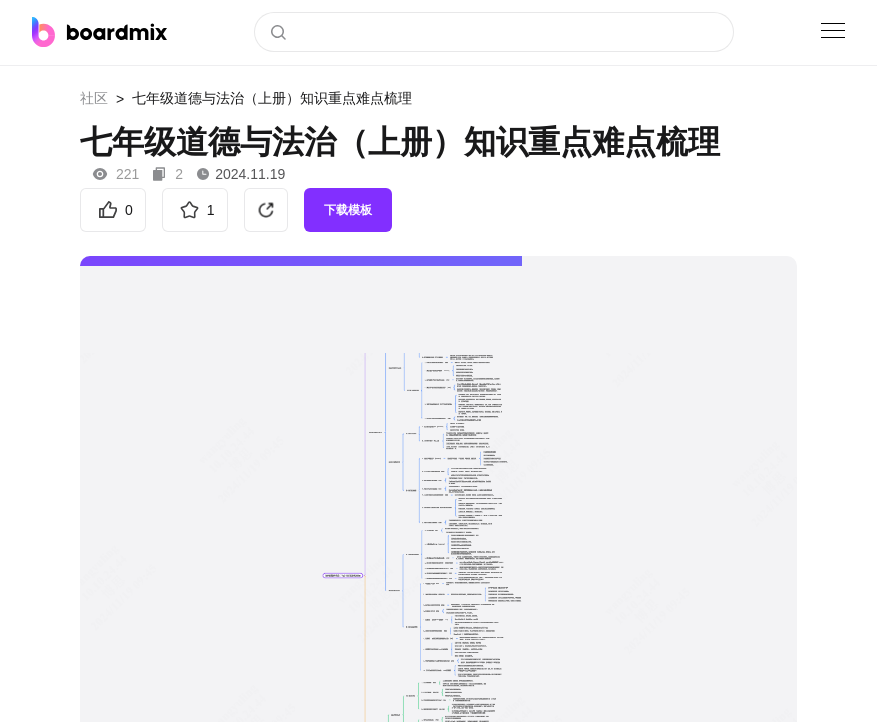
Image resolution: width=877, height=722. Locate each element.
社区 (94, 98)
